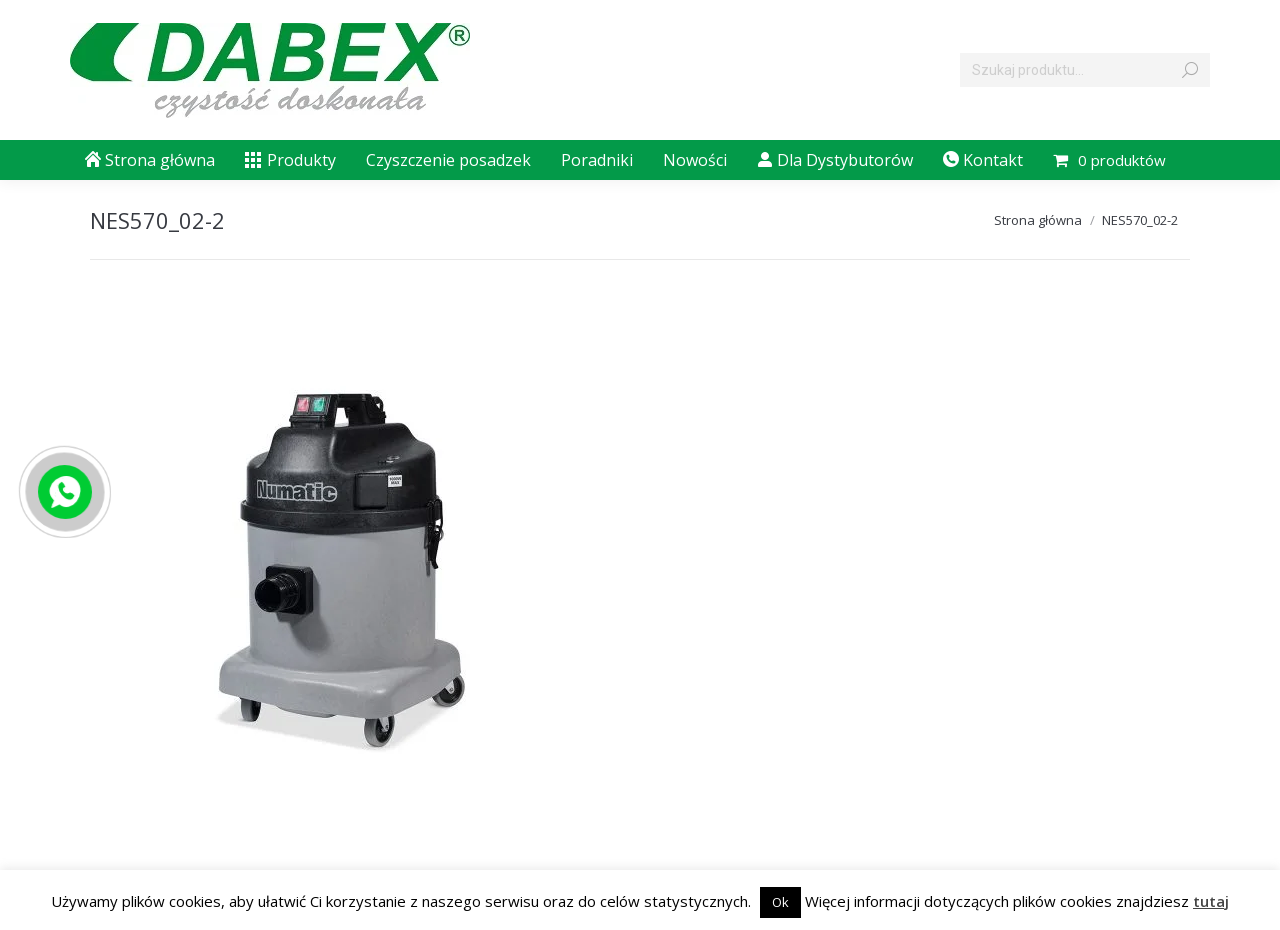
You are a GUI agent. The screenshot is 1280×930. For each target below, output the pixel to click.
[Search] (1085, 70)
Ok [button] (780, 902)
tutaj (1211, 901)
